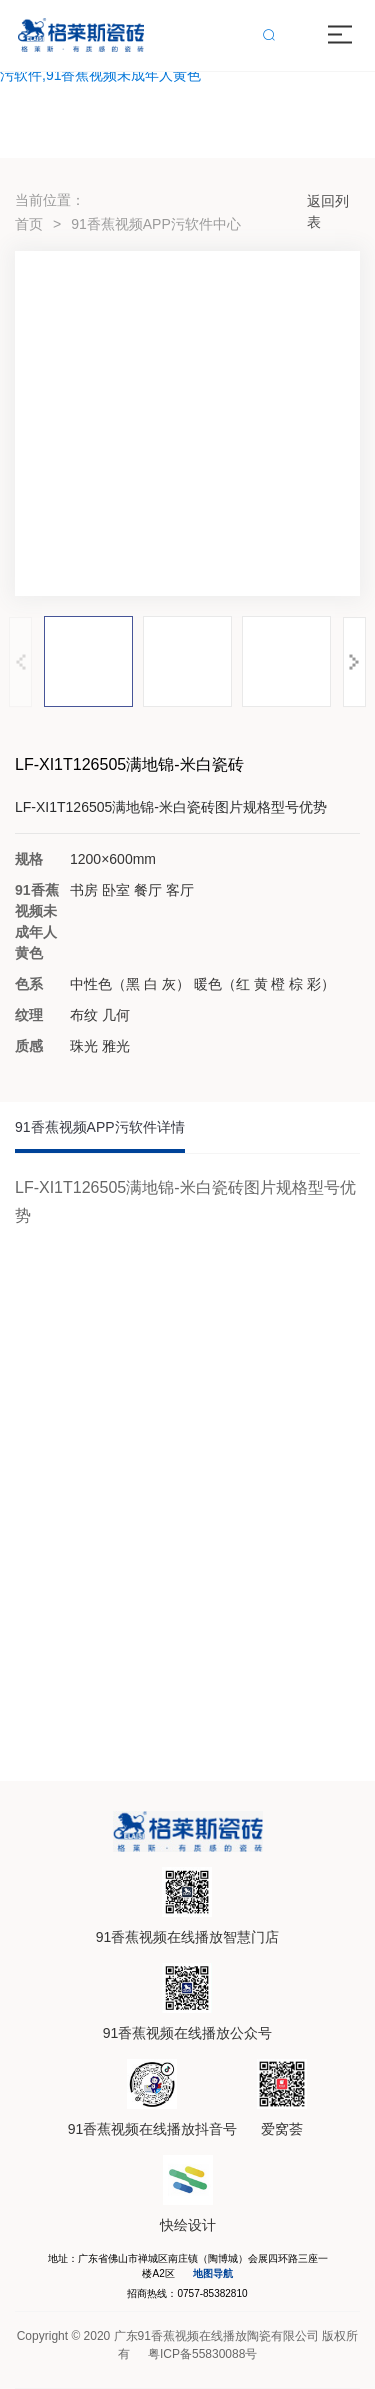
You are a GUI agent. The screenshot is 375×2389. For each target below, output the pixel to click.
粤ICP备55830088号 (202, 2354)
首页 (29, 224)
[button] (354, 662)
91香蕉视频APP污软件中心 (156, 224)
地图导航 (213, 2273)
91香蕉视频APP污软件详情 (100, 1127)
